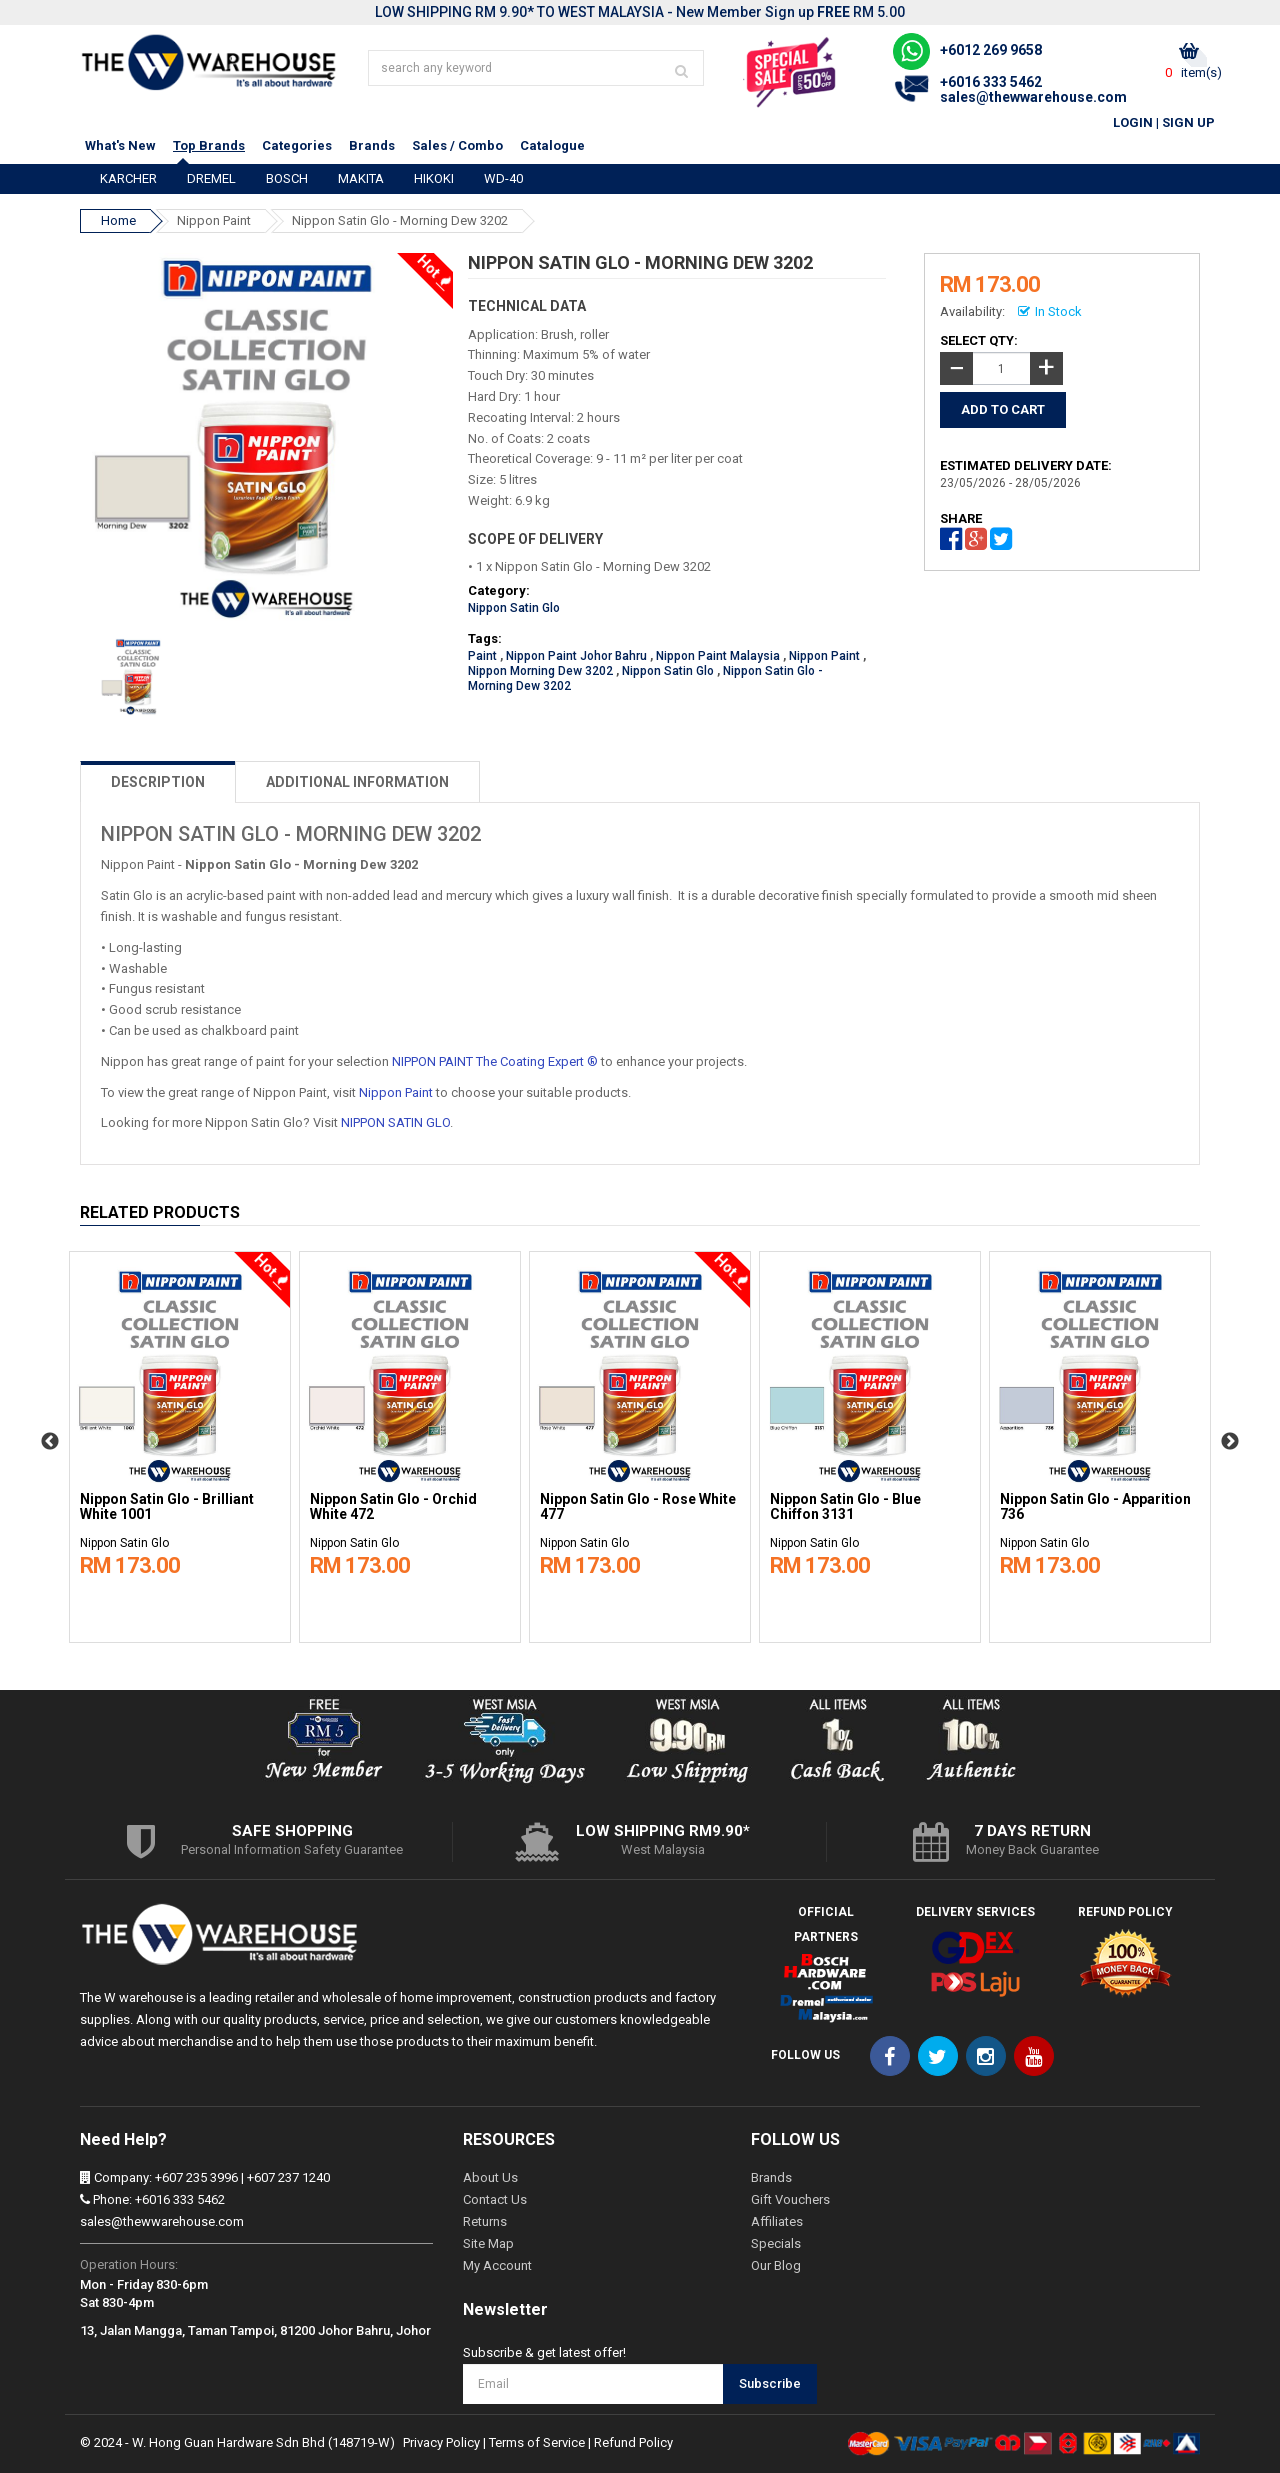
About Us (490, 2177)
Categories (297, 145)
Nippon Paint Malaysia (718, 656)
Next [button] (1230, 1442)
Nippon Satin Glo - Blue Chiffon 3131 (845, 1507)
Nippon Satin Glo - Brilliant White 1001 (167, 1507)
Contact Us (495, 2199)
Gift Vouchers (790, 2199)
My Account (497, 2265)
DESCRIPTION (158, 782)
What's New (120, 145)
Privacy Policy (441, 2442)
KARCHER (128, 178)
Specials (776, 2243)
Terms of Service (537, 2442)
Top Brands (209, 145)
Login (1133, 122)
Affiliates (777, 2221)
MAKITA (361, 178)
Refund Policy (633, 2442)
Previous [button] (50, 1442)
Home (118, 220)
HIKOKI (434, 178)
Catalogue (552, 145)
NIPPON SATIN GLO (395, 1122)
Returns (485, 2221)
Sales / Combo (457, 145)
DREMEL (211, 178)
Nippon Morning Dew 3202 (540, 671)
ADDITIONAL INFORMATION (357, 782)
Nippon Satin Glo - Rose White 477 (638, 1507)
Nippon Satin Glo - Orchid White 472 (393, 1507)
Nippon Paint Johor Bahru (576, 656)
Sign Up (1188, 122)
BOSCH (287, 178)
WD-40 (503, 178)
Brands (372, 145)
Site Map (488, 2243)
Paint (482, 656)
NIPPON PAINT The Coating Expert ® (495, 1061)
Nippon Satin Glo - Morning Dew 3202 (400, 220)
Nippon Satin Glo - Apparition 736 (1095, 1507)
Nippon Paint (214, 220)
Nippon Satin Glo (514, 608)
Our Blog (776, 2265)
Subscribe (770, 2383)
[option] (180, 1442)
